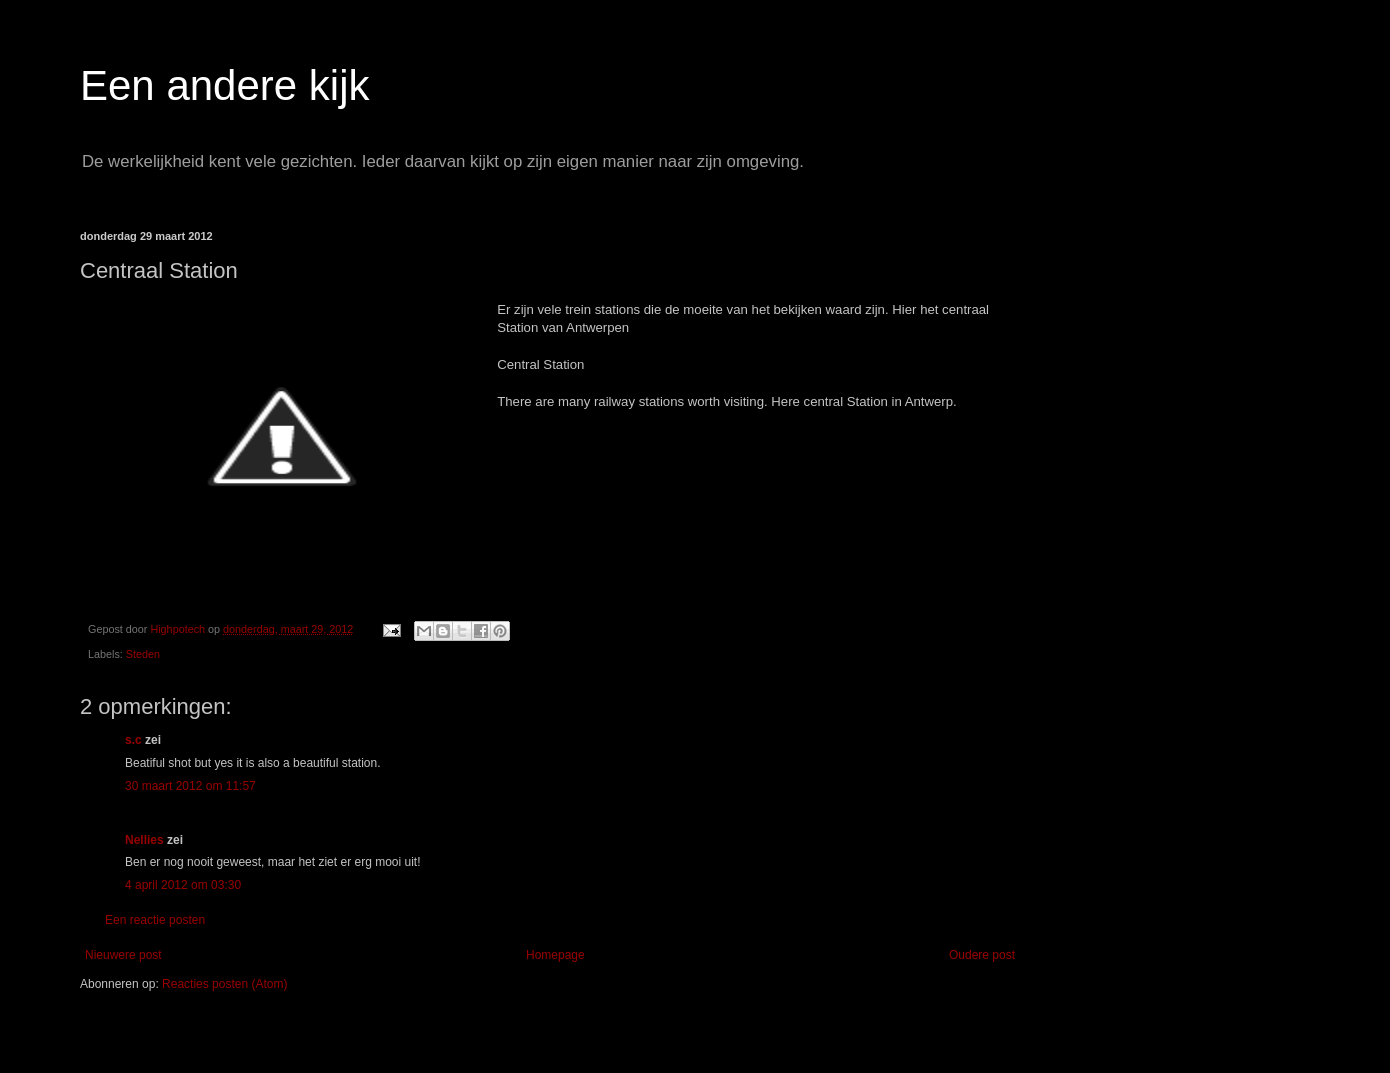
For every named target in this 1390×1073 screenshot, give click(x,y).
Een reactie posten (155, 920)
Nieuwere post (123, 955)
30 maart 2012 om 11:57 (190, 786)
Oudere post (982, 955)
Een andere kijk (225, 85)
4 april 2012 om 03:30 (183, 885)
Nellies (144, 840)
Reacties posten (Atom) (224, 984)
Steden (143, 654)
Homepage (555, 955)
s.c (133, 740)
